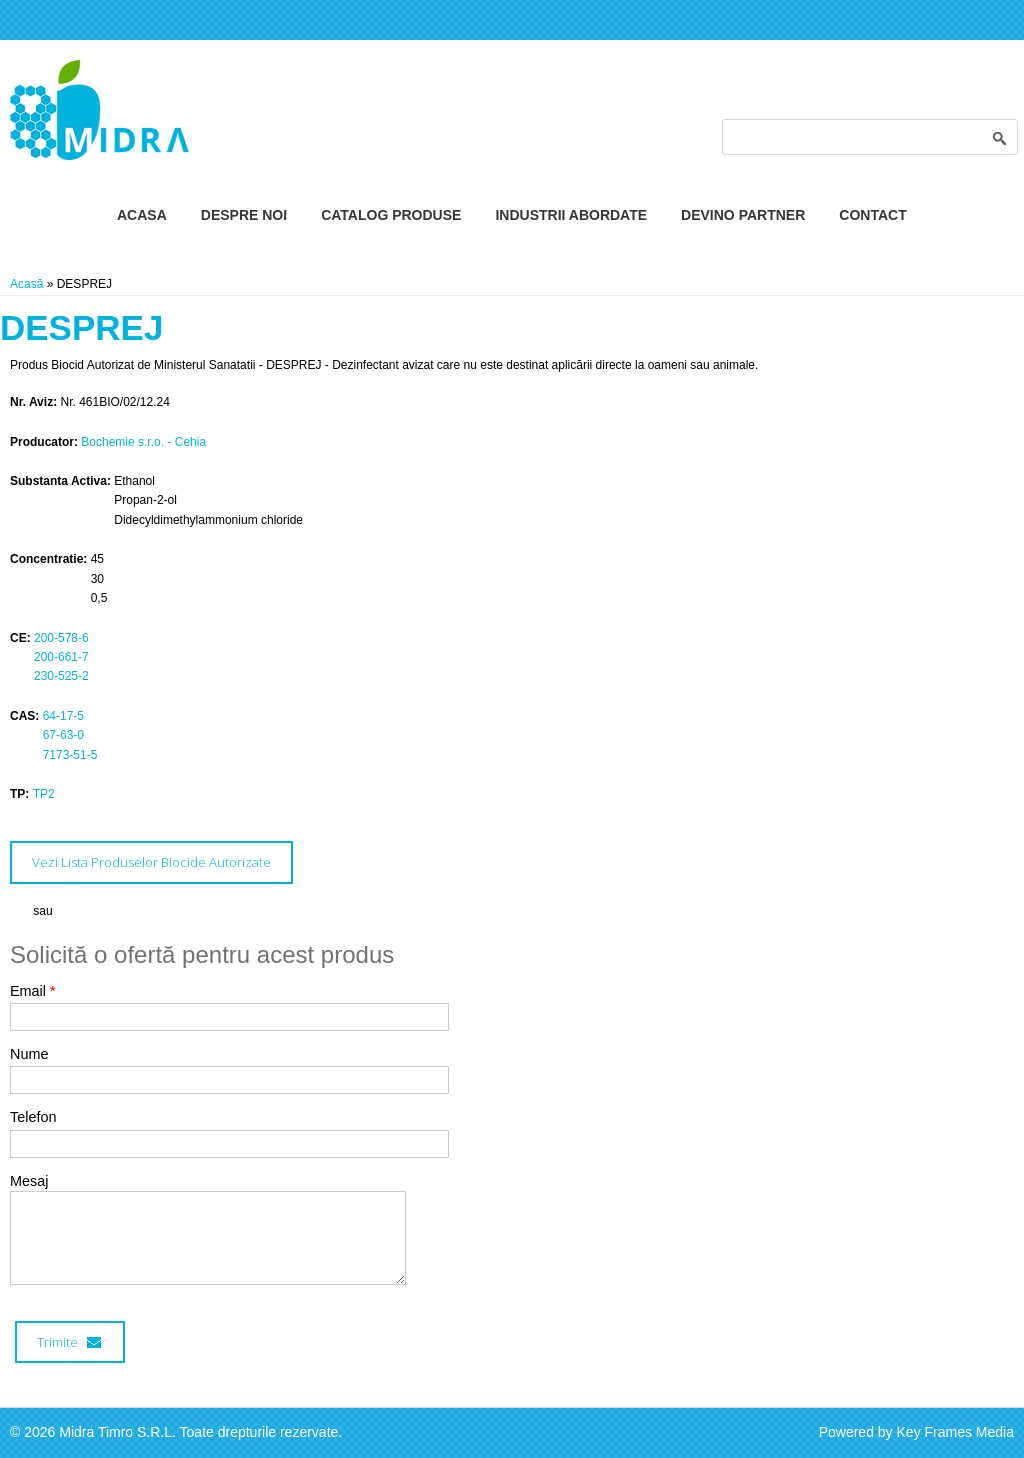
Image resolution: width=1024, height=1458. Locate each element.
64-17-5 (63, 716)
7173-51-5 (70, 755)
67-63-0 (63, 735)
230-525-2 (61, 676)
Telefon (33, 1117)
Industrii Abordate (571, 215)
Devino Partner (743, 215)
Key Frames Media (955, 1432)
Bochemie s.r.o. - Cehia (143, 442)
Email (33, 991)
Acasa (142, 215)
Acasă (26, 284)
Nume (29, 1054)
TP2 (44, 794)
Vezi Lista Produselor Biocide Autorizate (151, 862)
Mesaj (29, 1181)
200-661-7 (61, 657)
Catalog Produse (391, 215)
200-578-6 (61, 638)
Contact (872, 215)
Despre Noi (244, 215)
